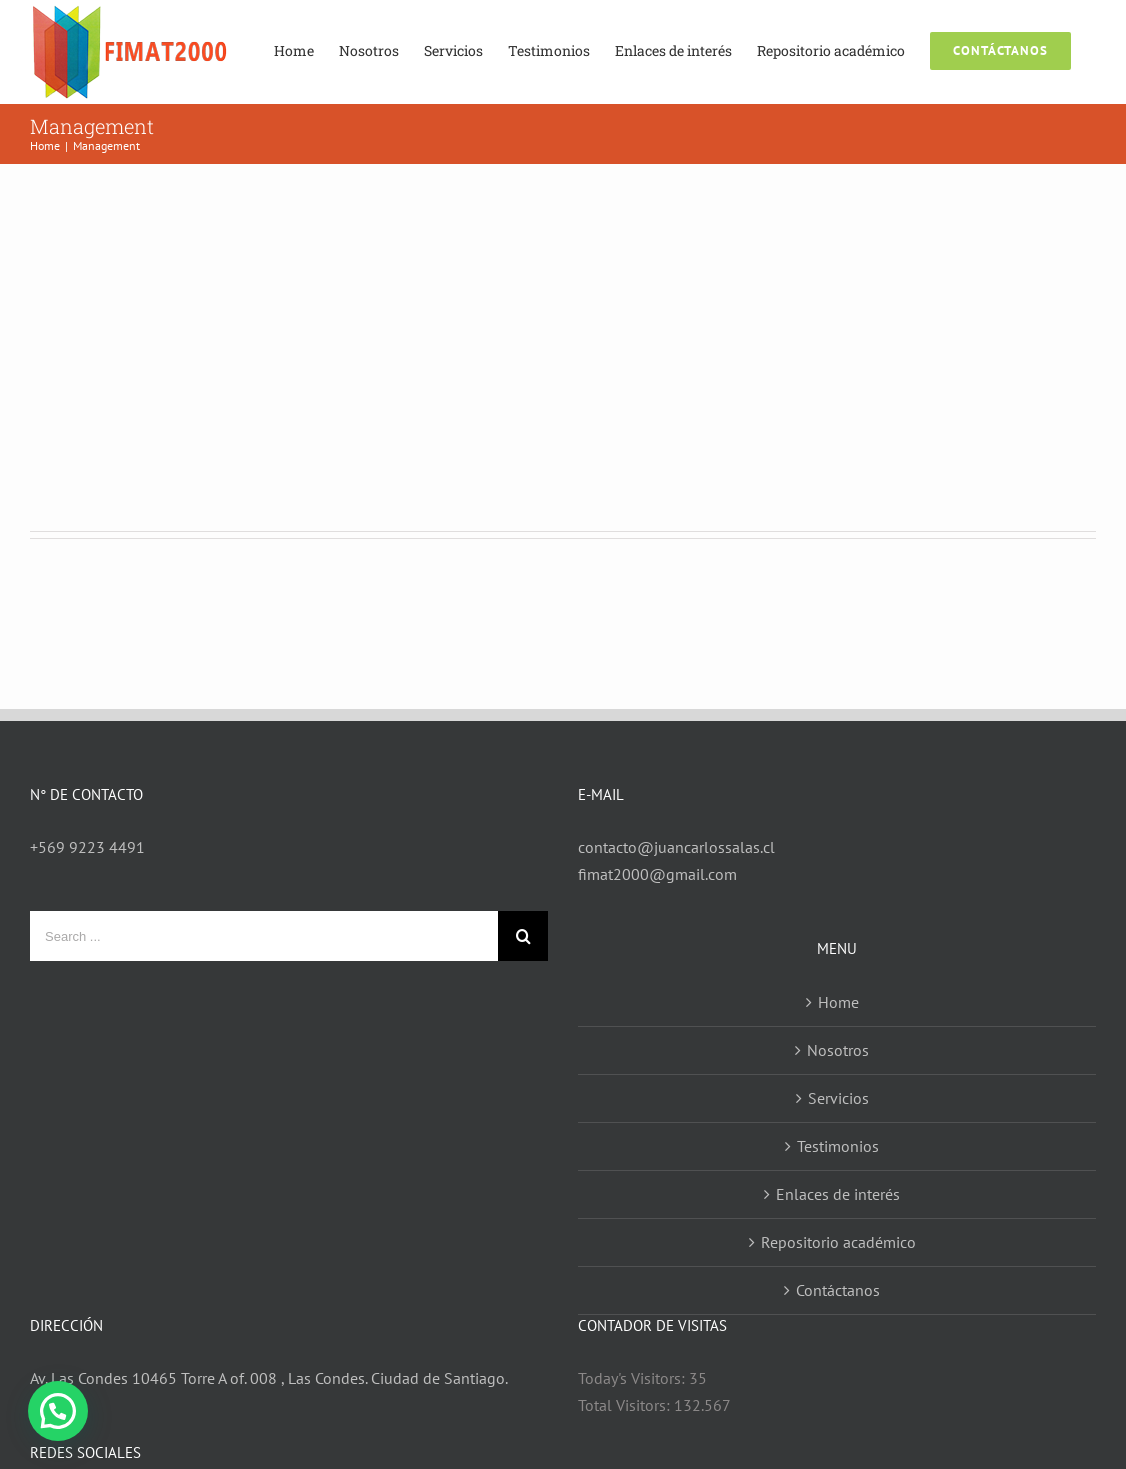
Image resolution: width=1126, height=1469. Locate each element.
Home (838, 1002)
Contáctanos (838, 1290)
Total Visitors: (626, 1405)
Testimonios (838, 1146)
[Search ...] (264, 936)
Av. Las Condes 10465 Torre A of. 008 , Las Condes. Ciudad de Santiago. (269, 1378)
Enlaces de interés (838, 1194)
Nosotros (838, 1050)
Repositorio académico (838, 1242)
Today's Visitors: (633, 1378)
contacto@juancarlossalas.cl (676, 847)
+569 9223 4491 (87, 847)
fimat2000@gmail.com (657, 874)
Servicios (838, 1098)
